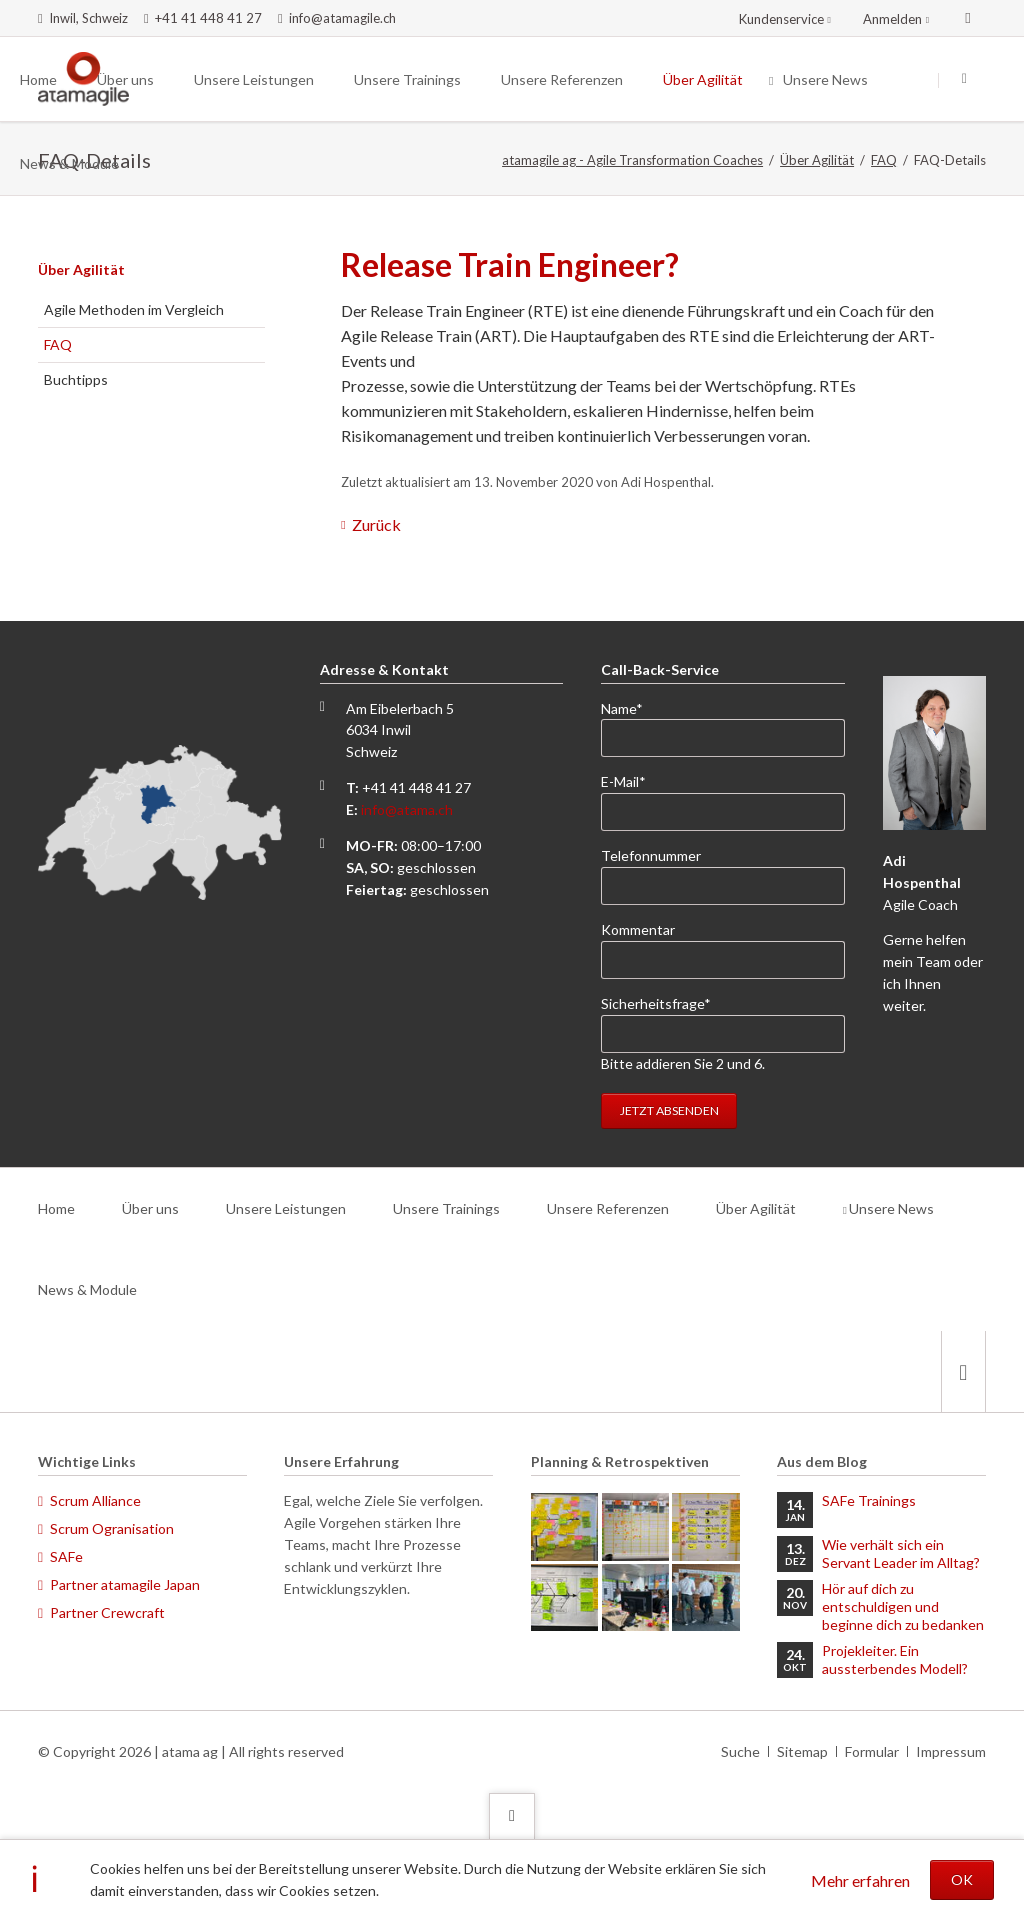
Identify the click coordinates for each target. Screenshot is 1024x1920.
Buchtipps (76, 379)
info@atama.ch (407, 809)
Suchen (964, 80)
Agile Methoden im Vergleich (134, 309)
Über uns (150, 1208)
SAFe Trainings (869, 1500)
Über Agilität (817, 160)
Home (56, 1208)
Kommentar (638, 929)
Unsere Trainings (446, 1208)
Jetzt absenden (669, 1110)
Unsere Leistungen (286, 1208)
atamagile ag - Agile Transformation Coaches (632, 160)
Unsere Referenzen (608, 1208)
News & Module (87, 1289)
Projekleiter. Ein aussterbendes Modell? (895, 1659)
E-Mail (633, 780)
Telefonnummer (651, 855)
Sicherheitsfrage (656, 1002)
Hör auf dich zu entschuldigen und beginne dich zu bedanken (903, 1606)
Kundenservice (781, 19)
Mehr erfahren (860, 1880)
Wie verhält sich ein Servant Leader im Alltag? (901, 1553)
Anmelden (892, 19)
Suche (740, 1751)
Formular (872, 1751)
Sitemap (802, 1751)
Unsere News (891, 1208)
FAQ (884, 160)
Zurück (376, 524)
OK (962, 1879)
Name (633, 707)
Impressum (951, 1751)
